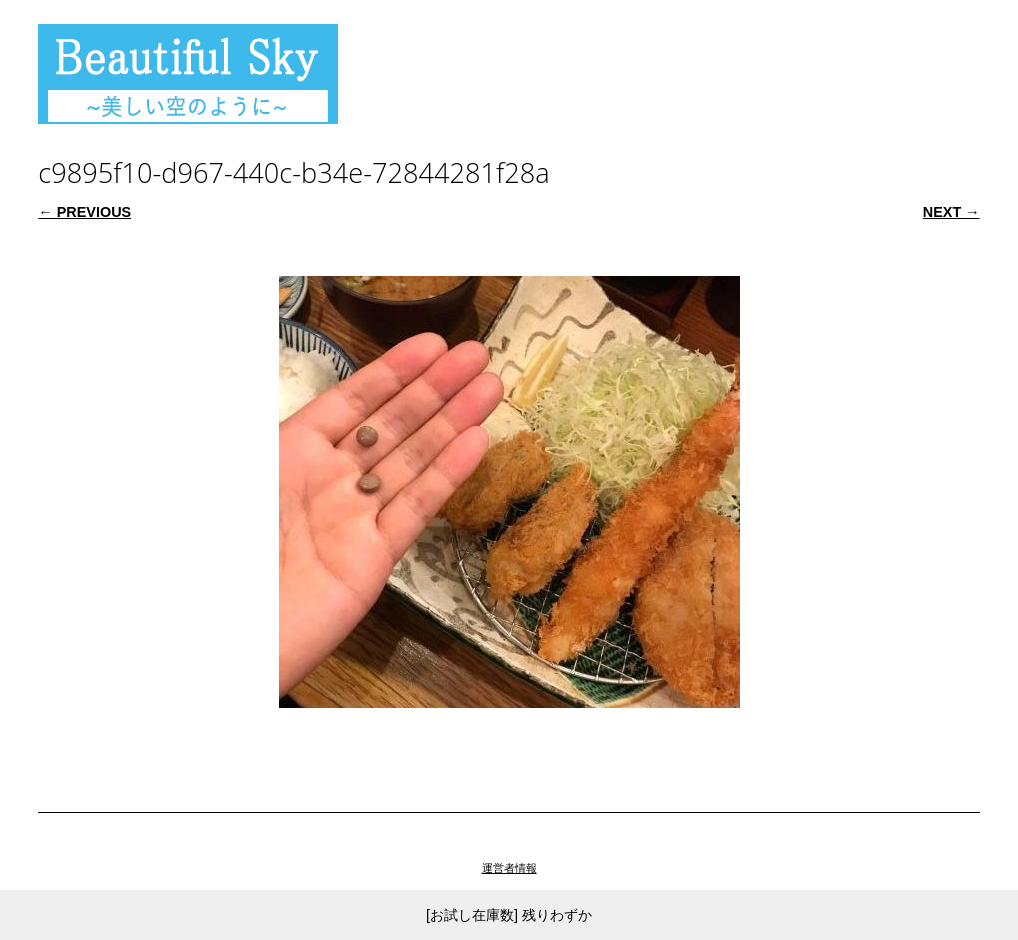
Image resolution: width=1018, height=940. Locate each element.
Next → (951, 212)
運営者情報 (509, 868)
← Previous (84, 212)
